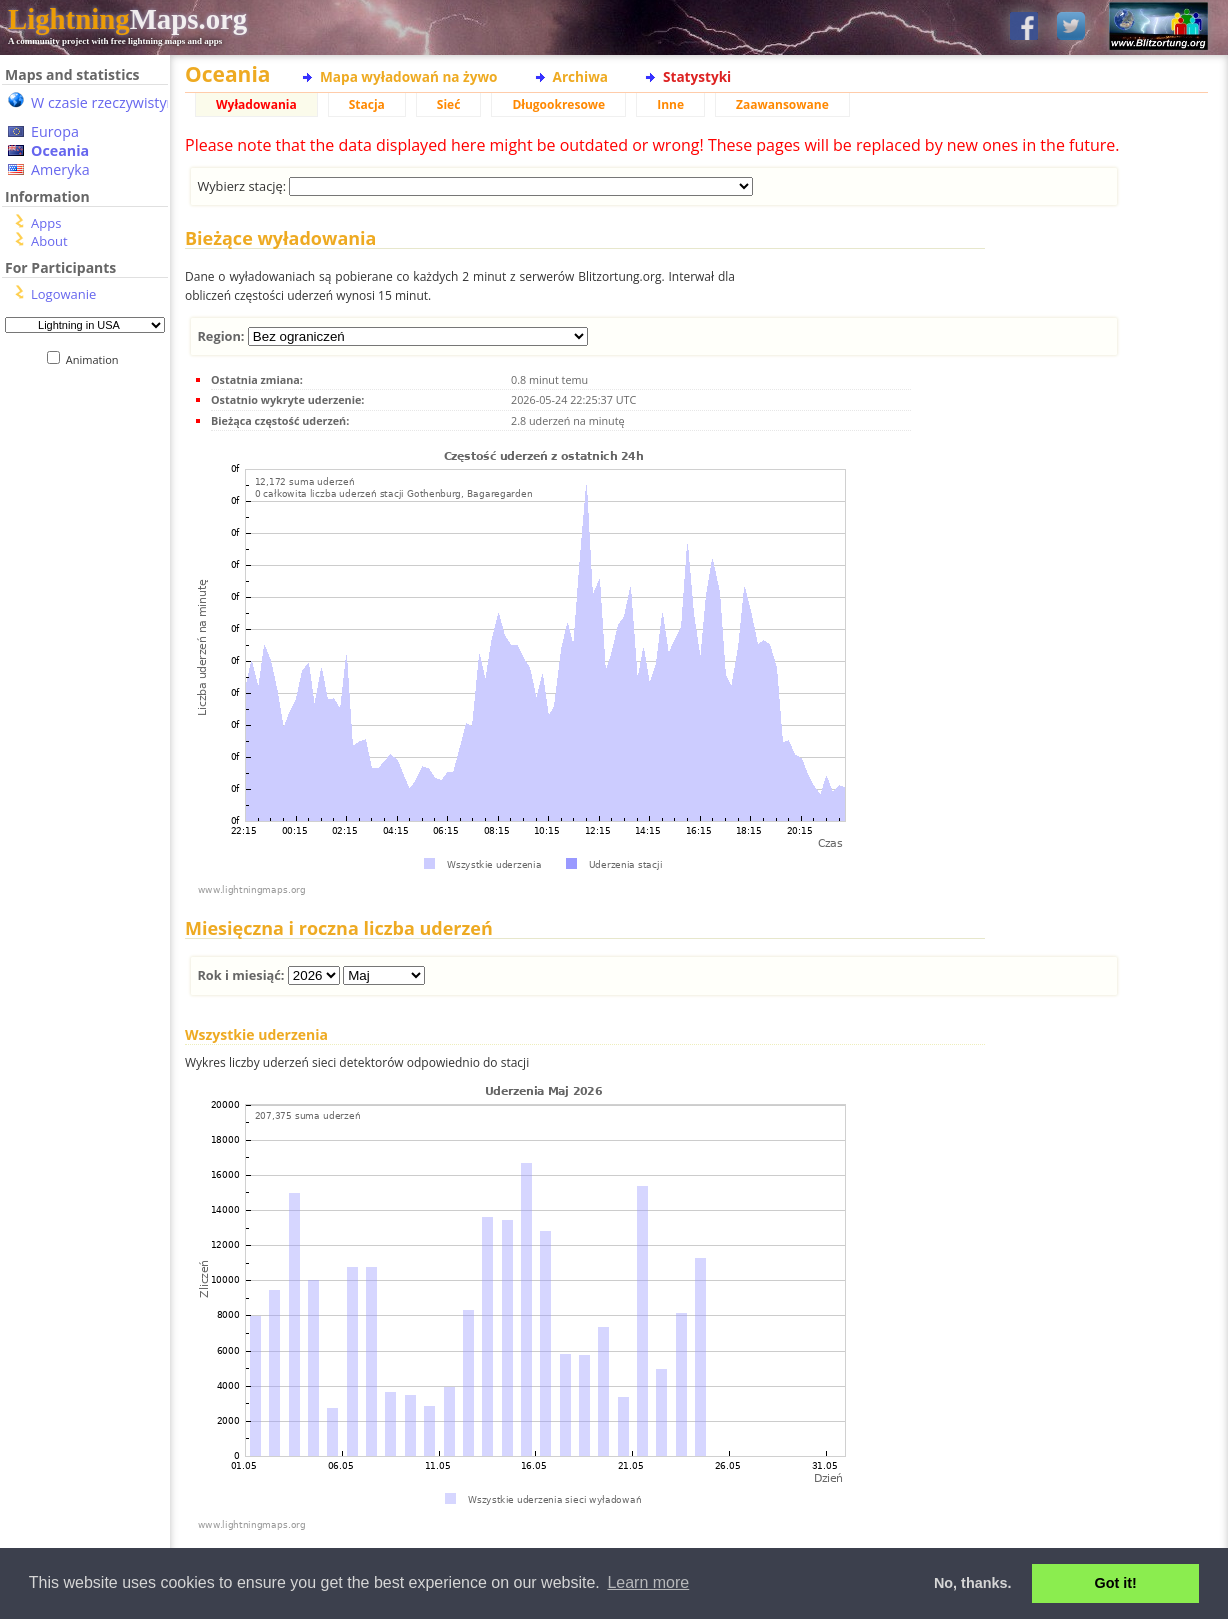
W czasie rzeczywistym (105, 102)
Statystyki (697, 76)
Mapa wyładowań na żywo (409, 76)
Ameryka (60, 169)
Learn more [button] (648, 1582)
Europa (55, 131)
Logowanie (63, 294)
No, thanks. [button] (973, 1583)
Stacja (367, 104)
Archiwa (580, 76)
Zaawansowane (782, 104)
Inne (670, 104)
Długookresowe (558, 104)
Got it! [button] (1116, 1583)
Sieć (449, 104)
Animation (96, 359)
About (49, 241)
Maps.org (127, 19)
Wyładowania (256, 104)
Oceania (60, 150)
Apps (46, 223)
